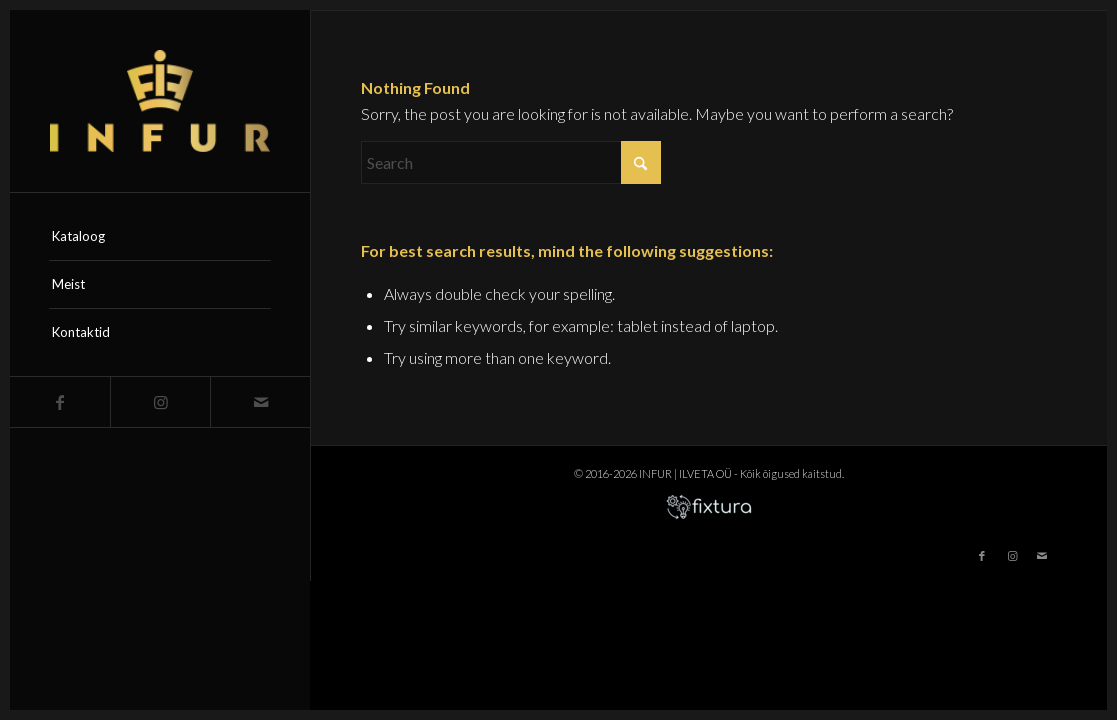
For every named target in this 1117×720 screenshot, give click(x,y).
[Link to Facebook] (60, 402)
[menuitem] (160, 237)
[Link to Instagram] (160, 402)
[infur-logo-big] (160, 101)
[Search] (511, 162)
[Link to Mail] (260, 402)
